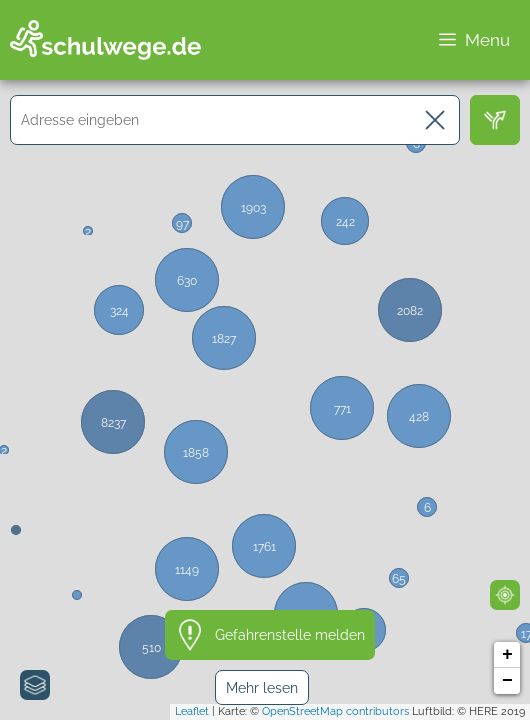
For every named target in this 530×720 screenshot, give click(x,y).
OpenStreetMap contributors (335, 711)
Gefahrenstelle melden (290, 635)
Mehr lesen (262, 688)
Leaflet (192, 711)
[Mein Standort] (505, 595)
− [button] (507, 681)
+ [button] (507, 655)
